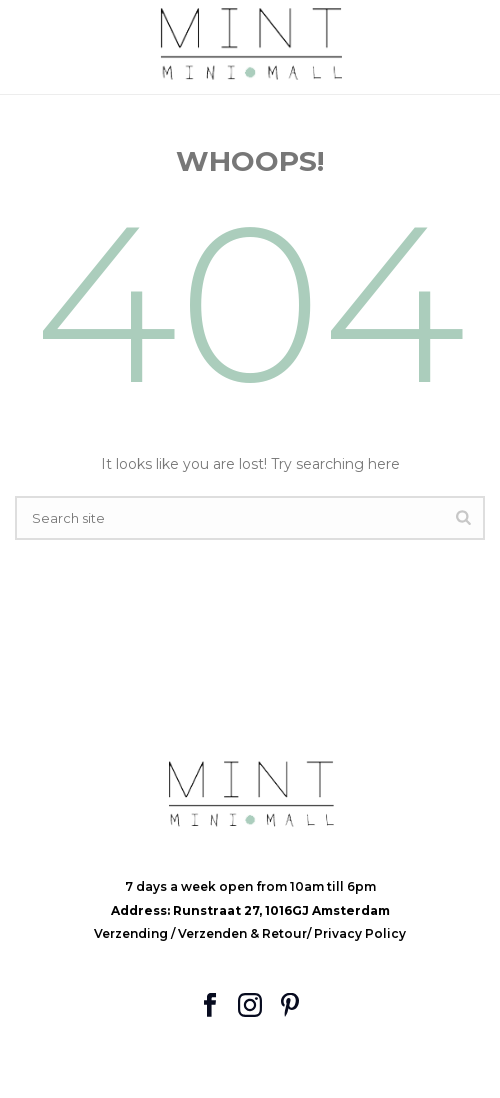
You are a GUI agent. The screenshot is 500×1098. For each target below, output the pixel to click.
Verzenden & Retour (242, 933)
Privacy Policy (360, 933)
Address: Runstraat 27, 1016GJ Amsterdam (250, 910)
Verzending (132, 933)
